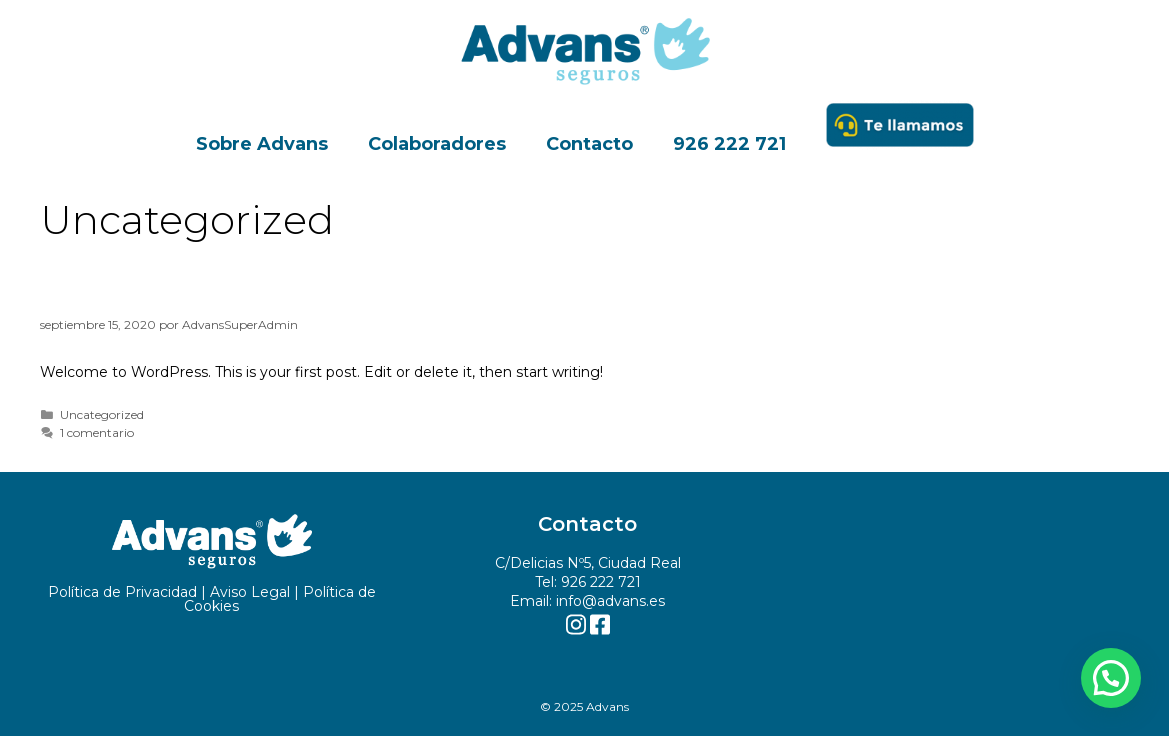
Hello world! (128, 291)
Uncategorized (102, 414)
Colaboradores (437, 144)
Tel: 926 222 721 (588, 582)
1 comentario (97, 432)
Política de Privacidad (122, 592)
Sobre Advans (262, 144)
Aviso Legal (250, 592)
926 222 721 (729, 144)
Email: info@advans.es (587, 601)
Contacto (589, 144)
